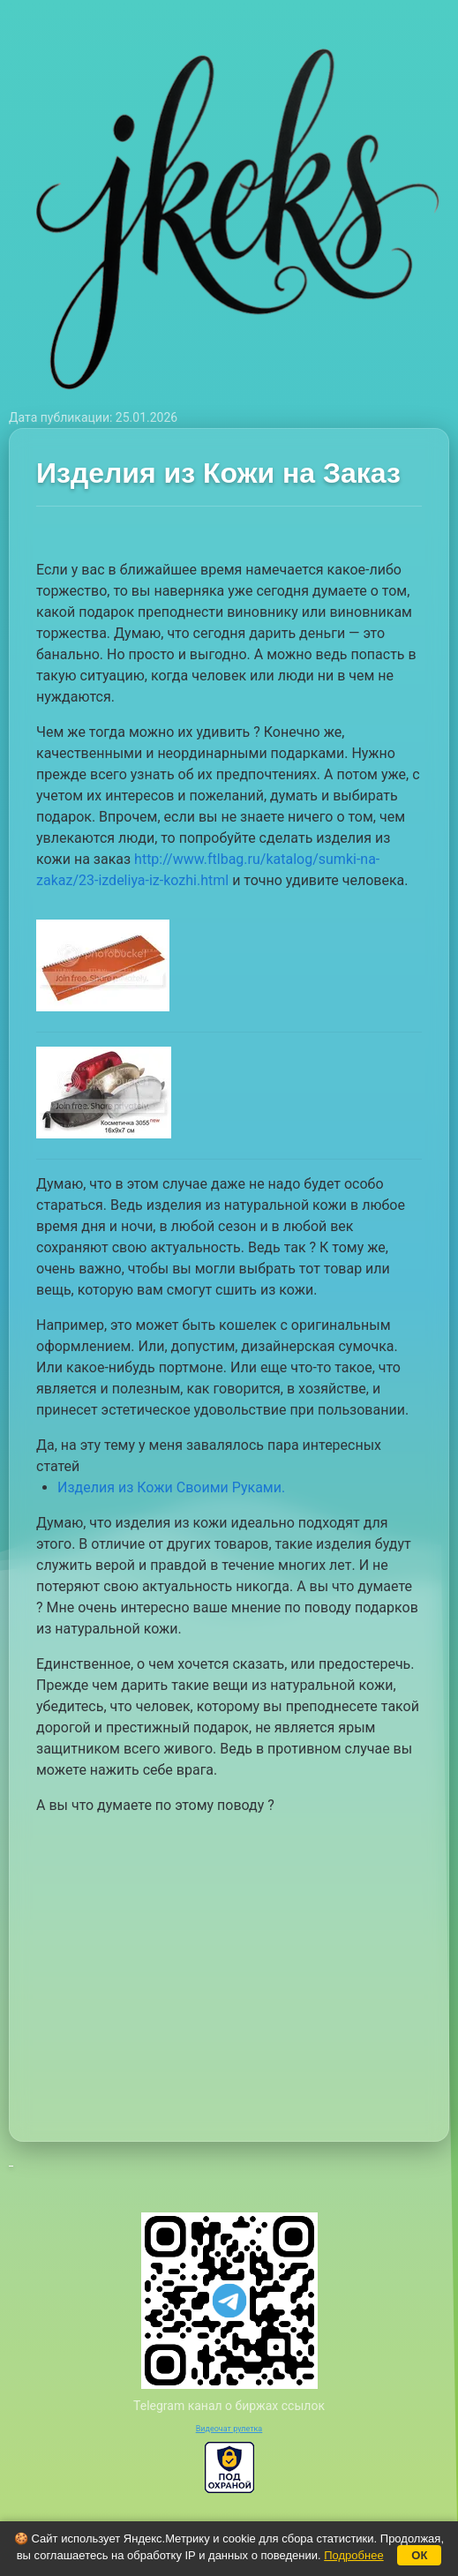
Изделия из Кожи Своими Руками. (171, 1487)
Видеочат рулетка (229, 2428)
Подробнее (353, 2555)
